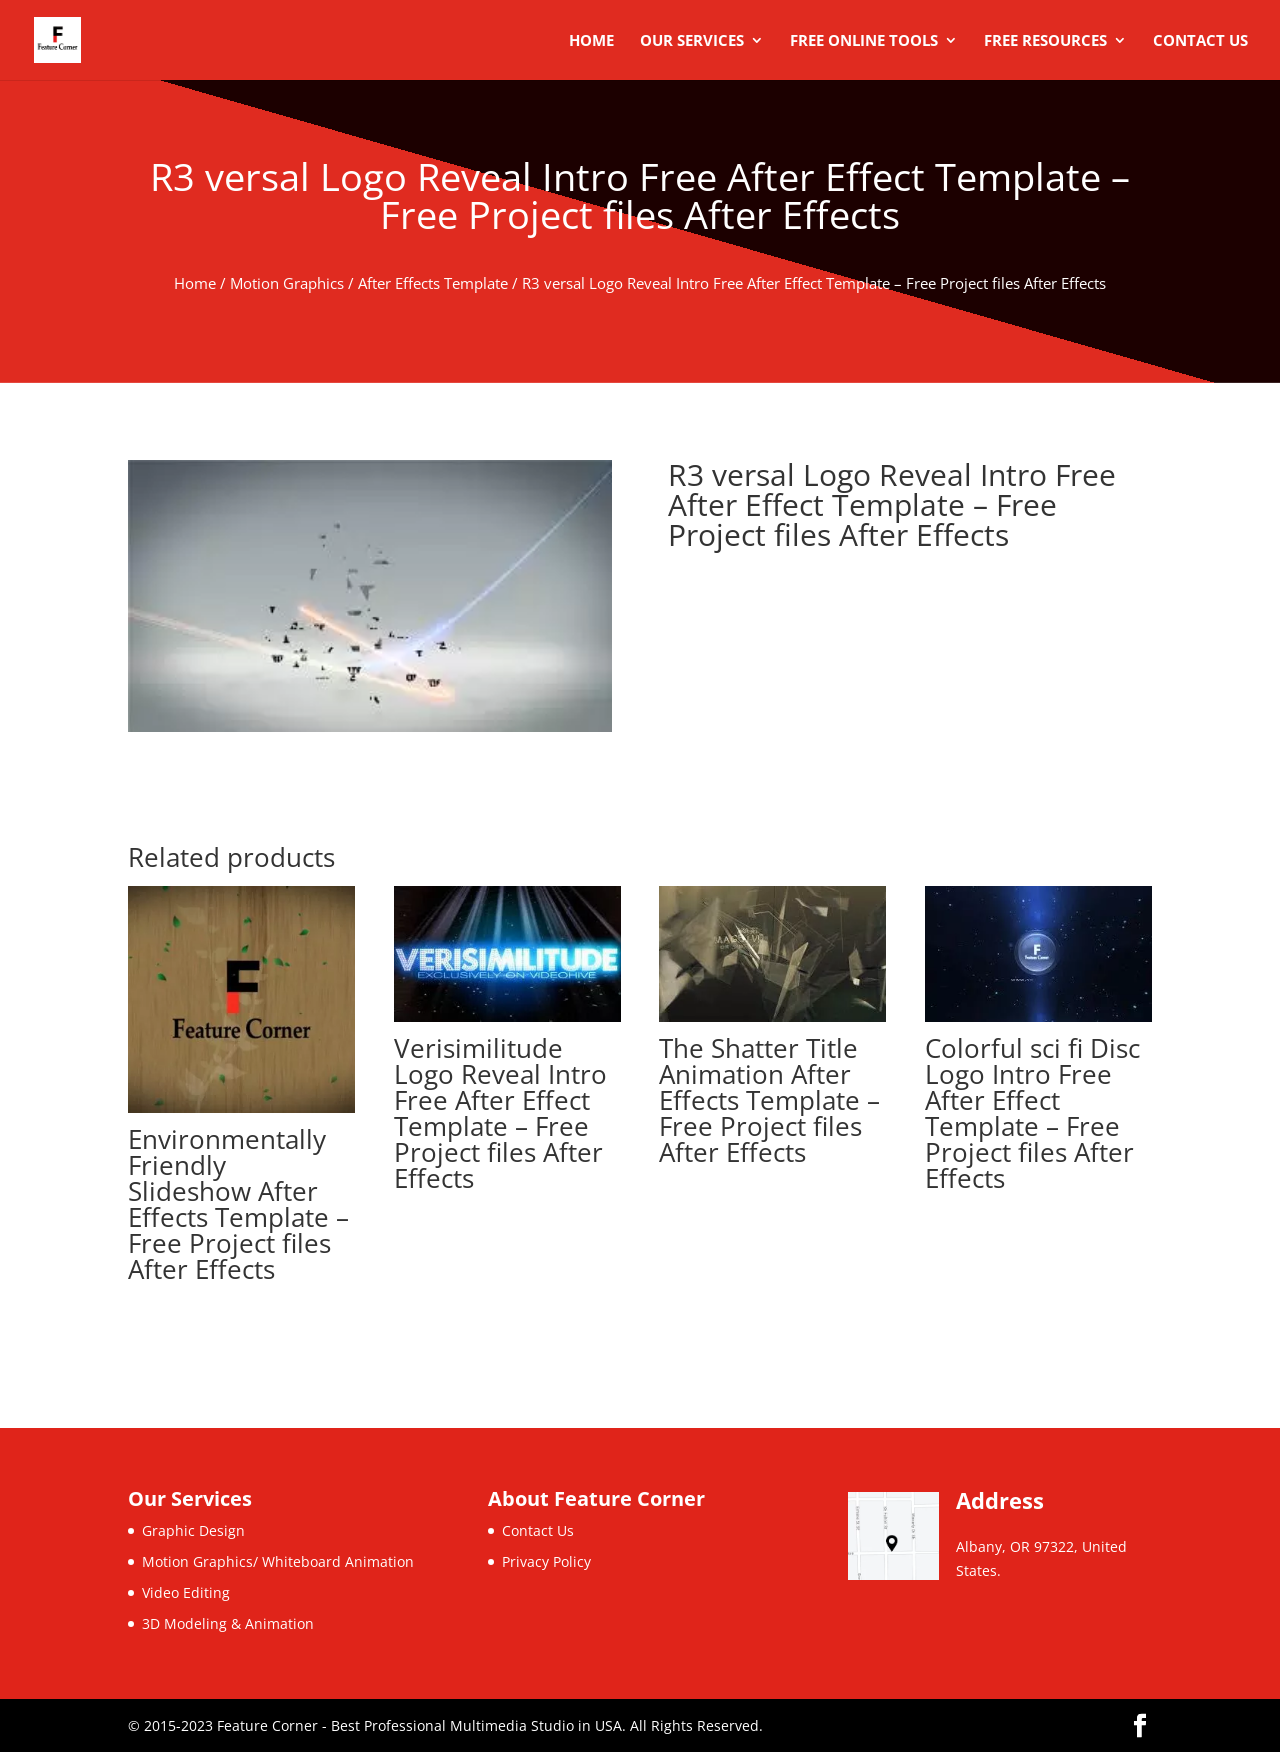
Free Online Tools (864, 41)
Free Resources (1045, 41)
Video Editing (186, 1592)
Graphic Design (193, 1530)
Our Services (692, 41)
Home (591, 41)
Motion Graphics (287, 283)
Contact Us (1200, 41)
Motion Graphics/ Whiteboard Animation (278, 1561)
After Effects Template (433, 283)
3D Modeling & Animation (228, 1623)
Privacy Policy (546, 1561)
